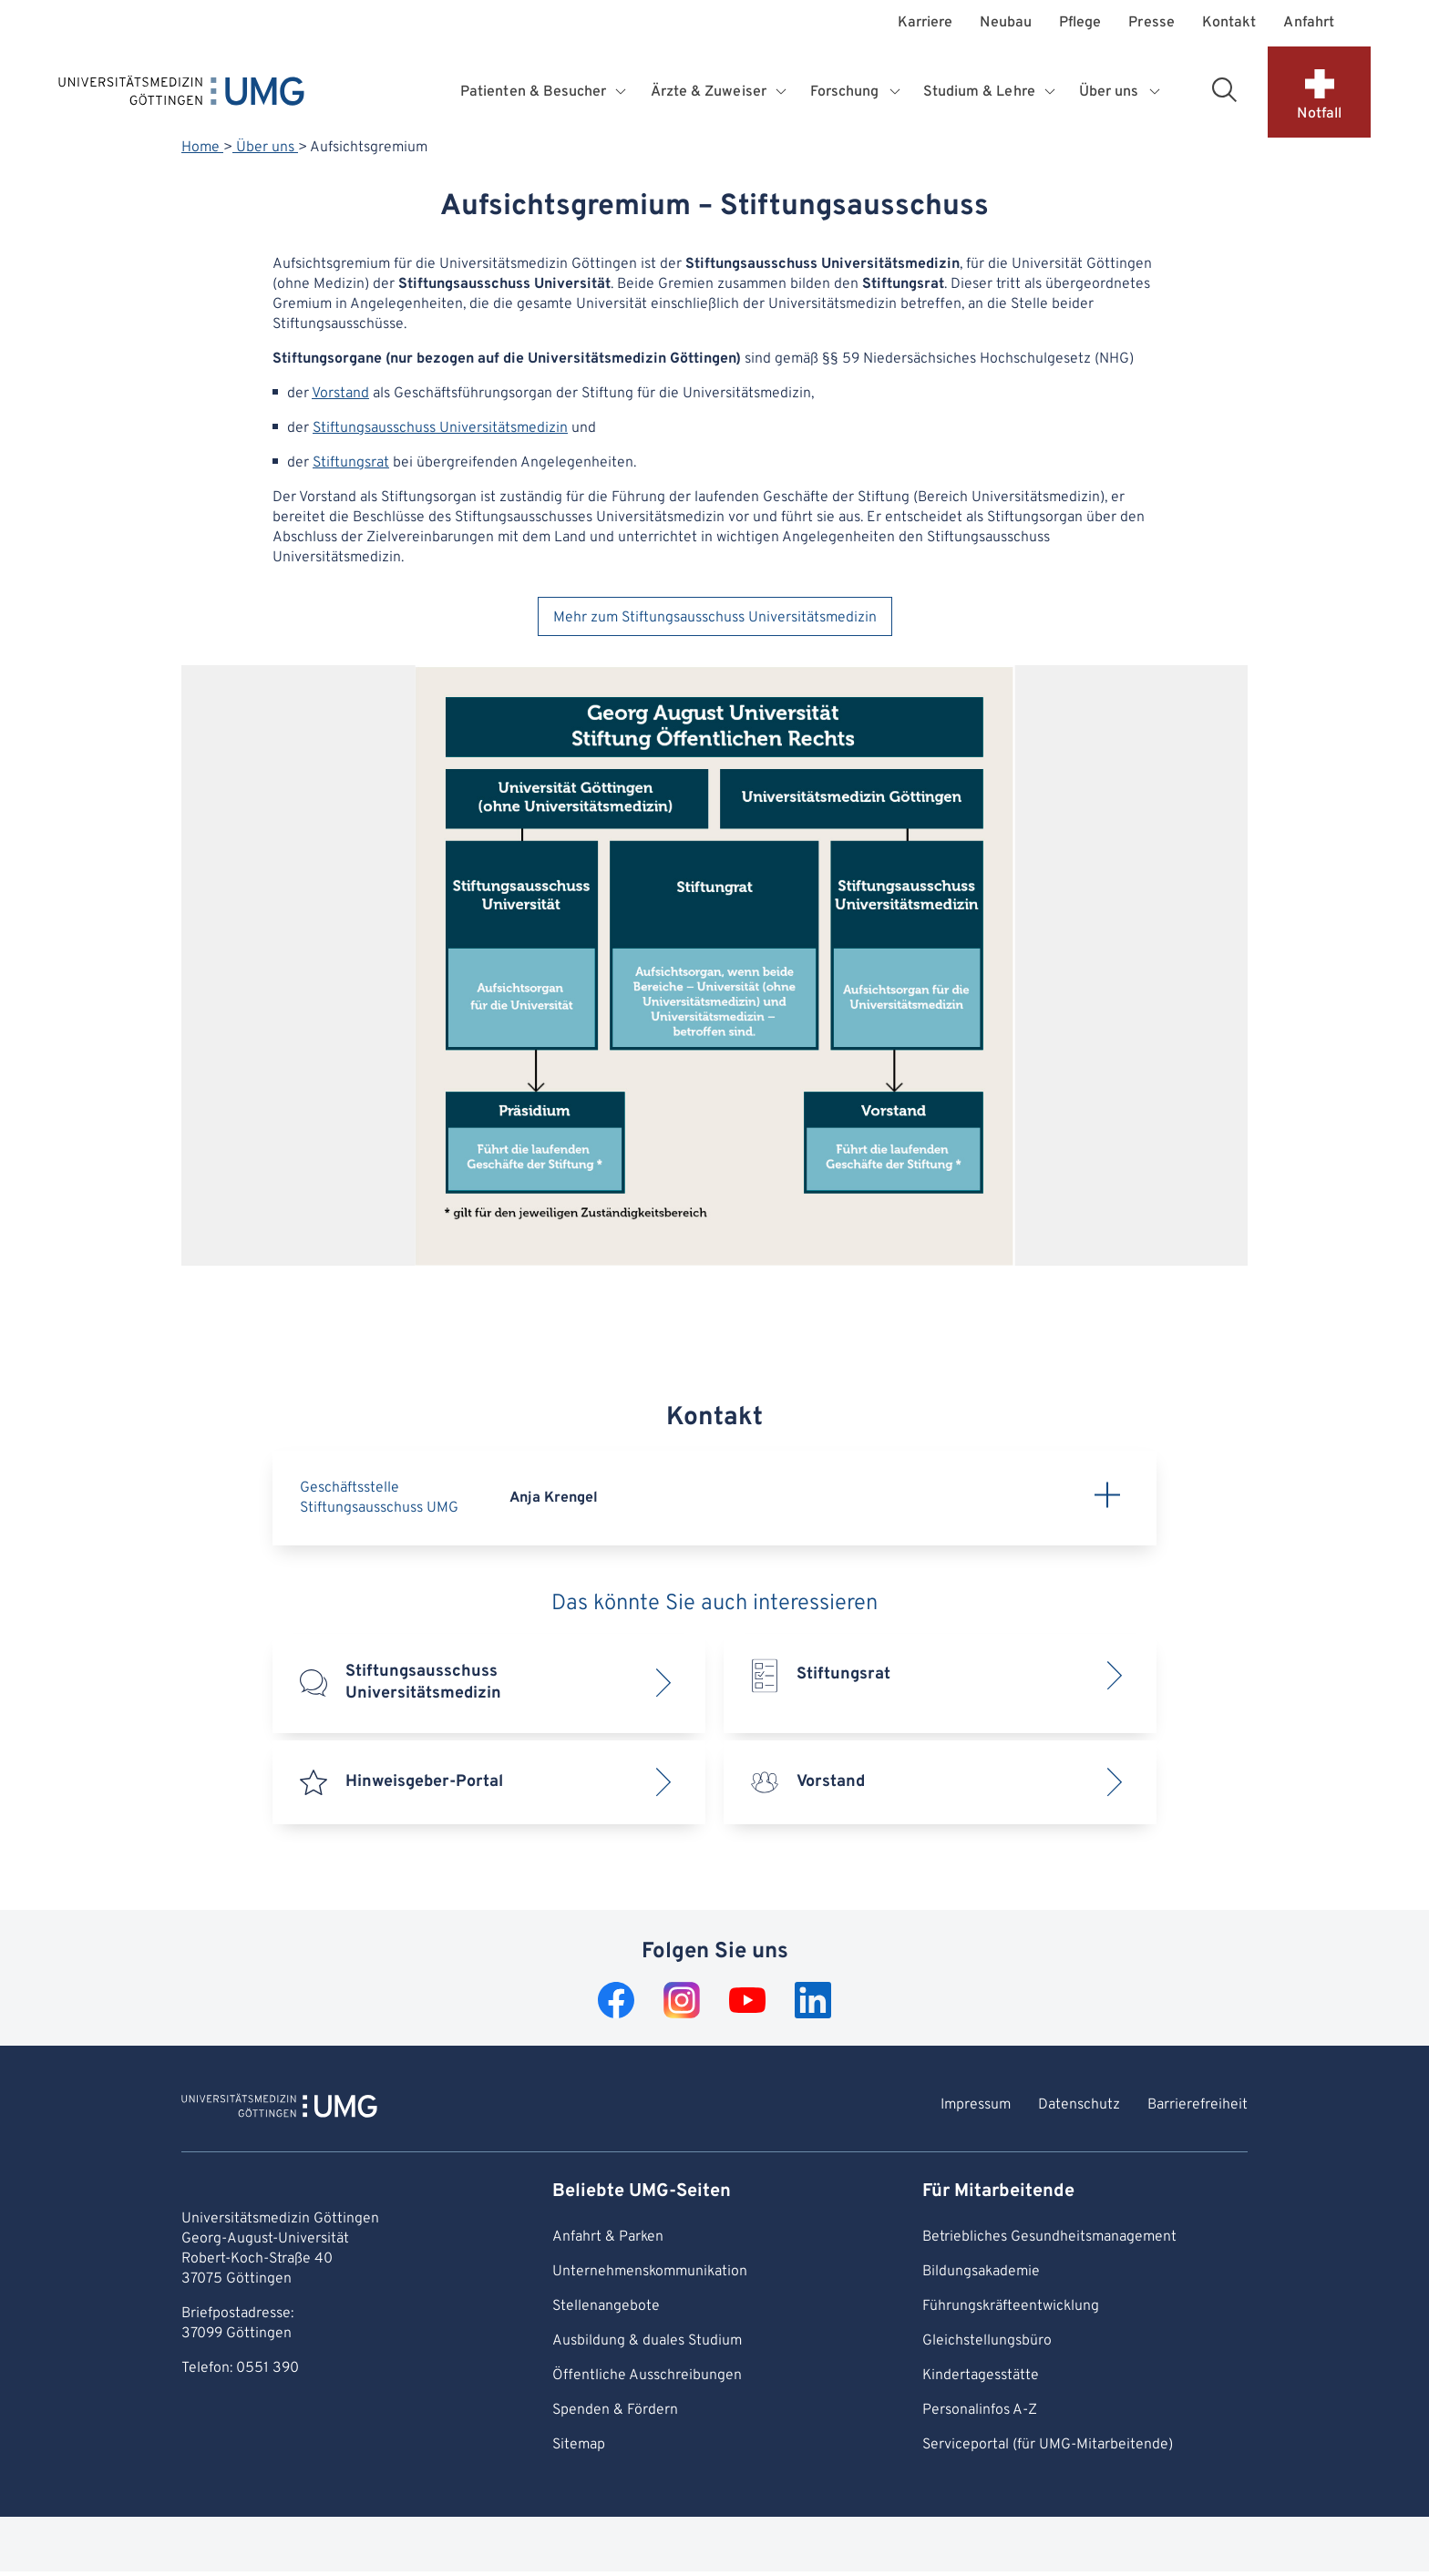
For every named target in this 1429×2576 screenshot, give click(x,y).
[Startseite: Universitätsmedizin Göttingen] (181, 95)
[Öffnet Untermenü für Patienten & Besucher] (622, 92)
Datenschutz (1079, 2105)
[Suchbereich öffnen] (1224, 89)
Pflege (1080, 23)
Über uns (265, 148)
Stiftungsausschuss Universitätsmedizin (440, 428)
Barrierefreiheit (1197, 2105)
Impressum (976, 2105)
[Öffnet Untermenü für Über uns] (1155, 92)
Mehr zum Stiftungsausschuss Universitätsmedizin (715, 618)
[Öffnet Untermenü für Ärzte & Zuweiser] (783, 92)
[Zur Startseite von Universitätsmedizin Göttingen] (279, 2108)
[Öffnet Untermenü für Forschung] (896, 92)
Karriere (925, 23)
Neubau (1005, 23)
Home (202, 148)
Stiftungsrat (351, 463)
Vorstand (340, 394)
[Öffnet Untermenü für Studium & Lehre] (1052, 92)
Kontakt (1229, 23)
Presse (1151, 23)
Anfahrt (1308, 23)
